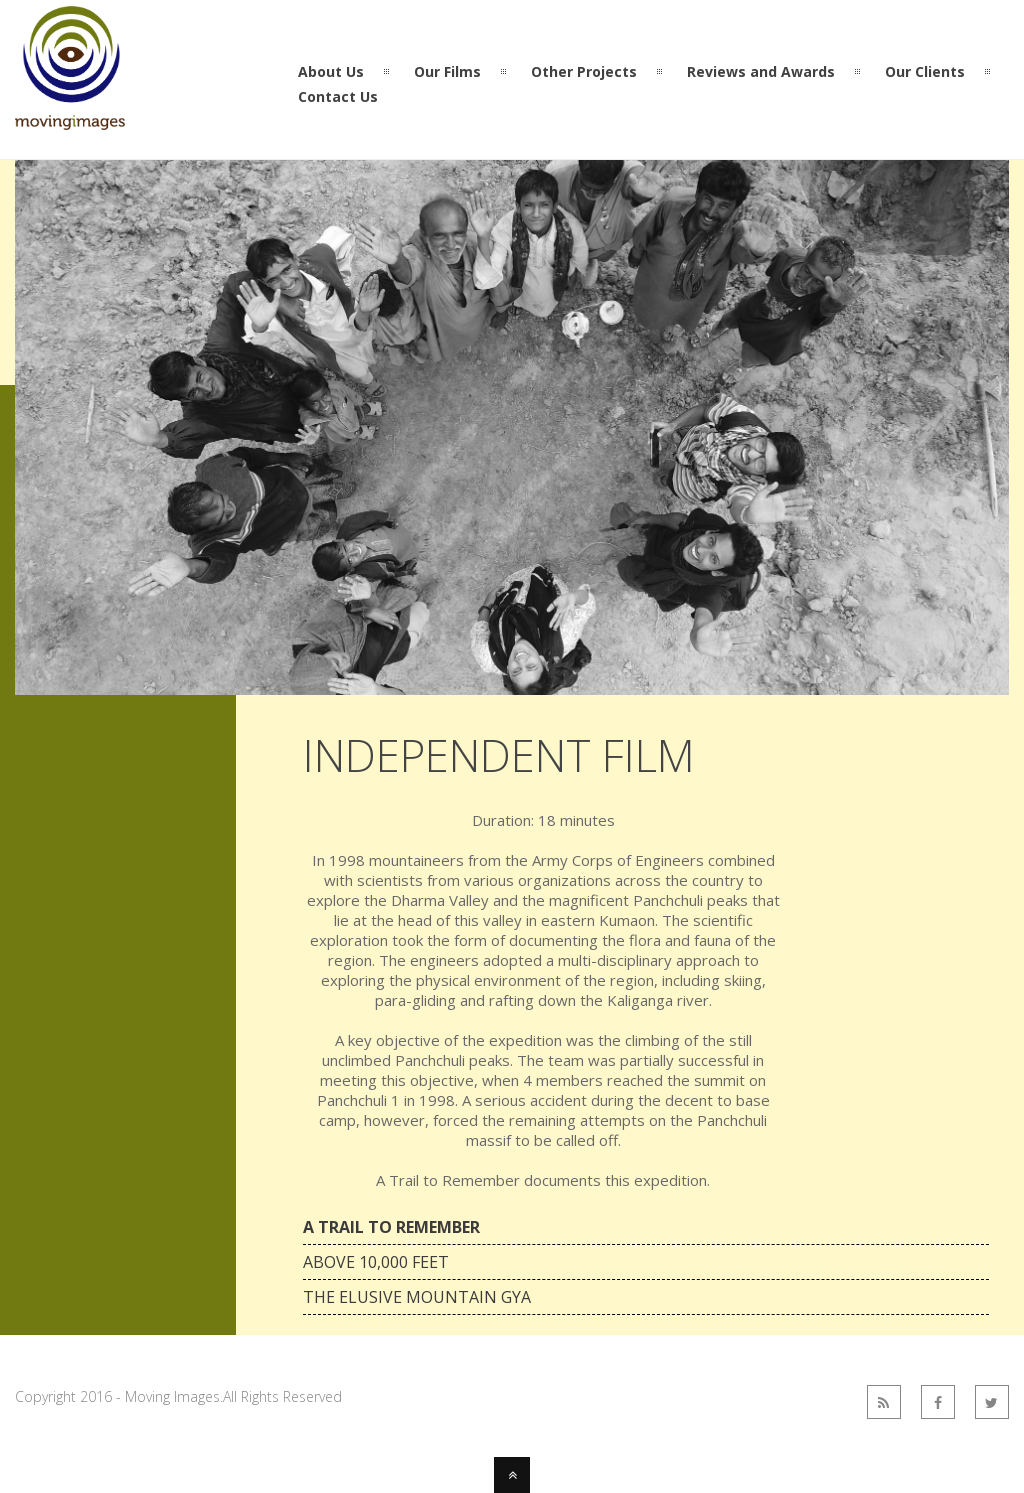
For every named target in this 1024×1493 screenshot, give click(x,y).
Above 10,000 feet (376, 1262)
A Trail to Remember (391, 1227)
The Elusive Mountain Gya (417, 1297)
